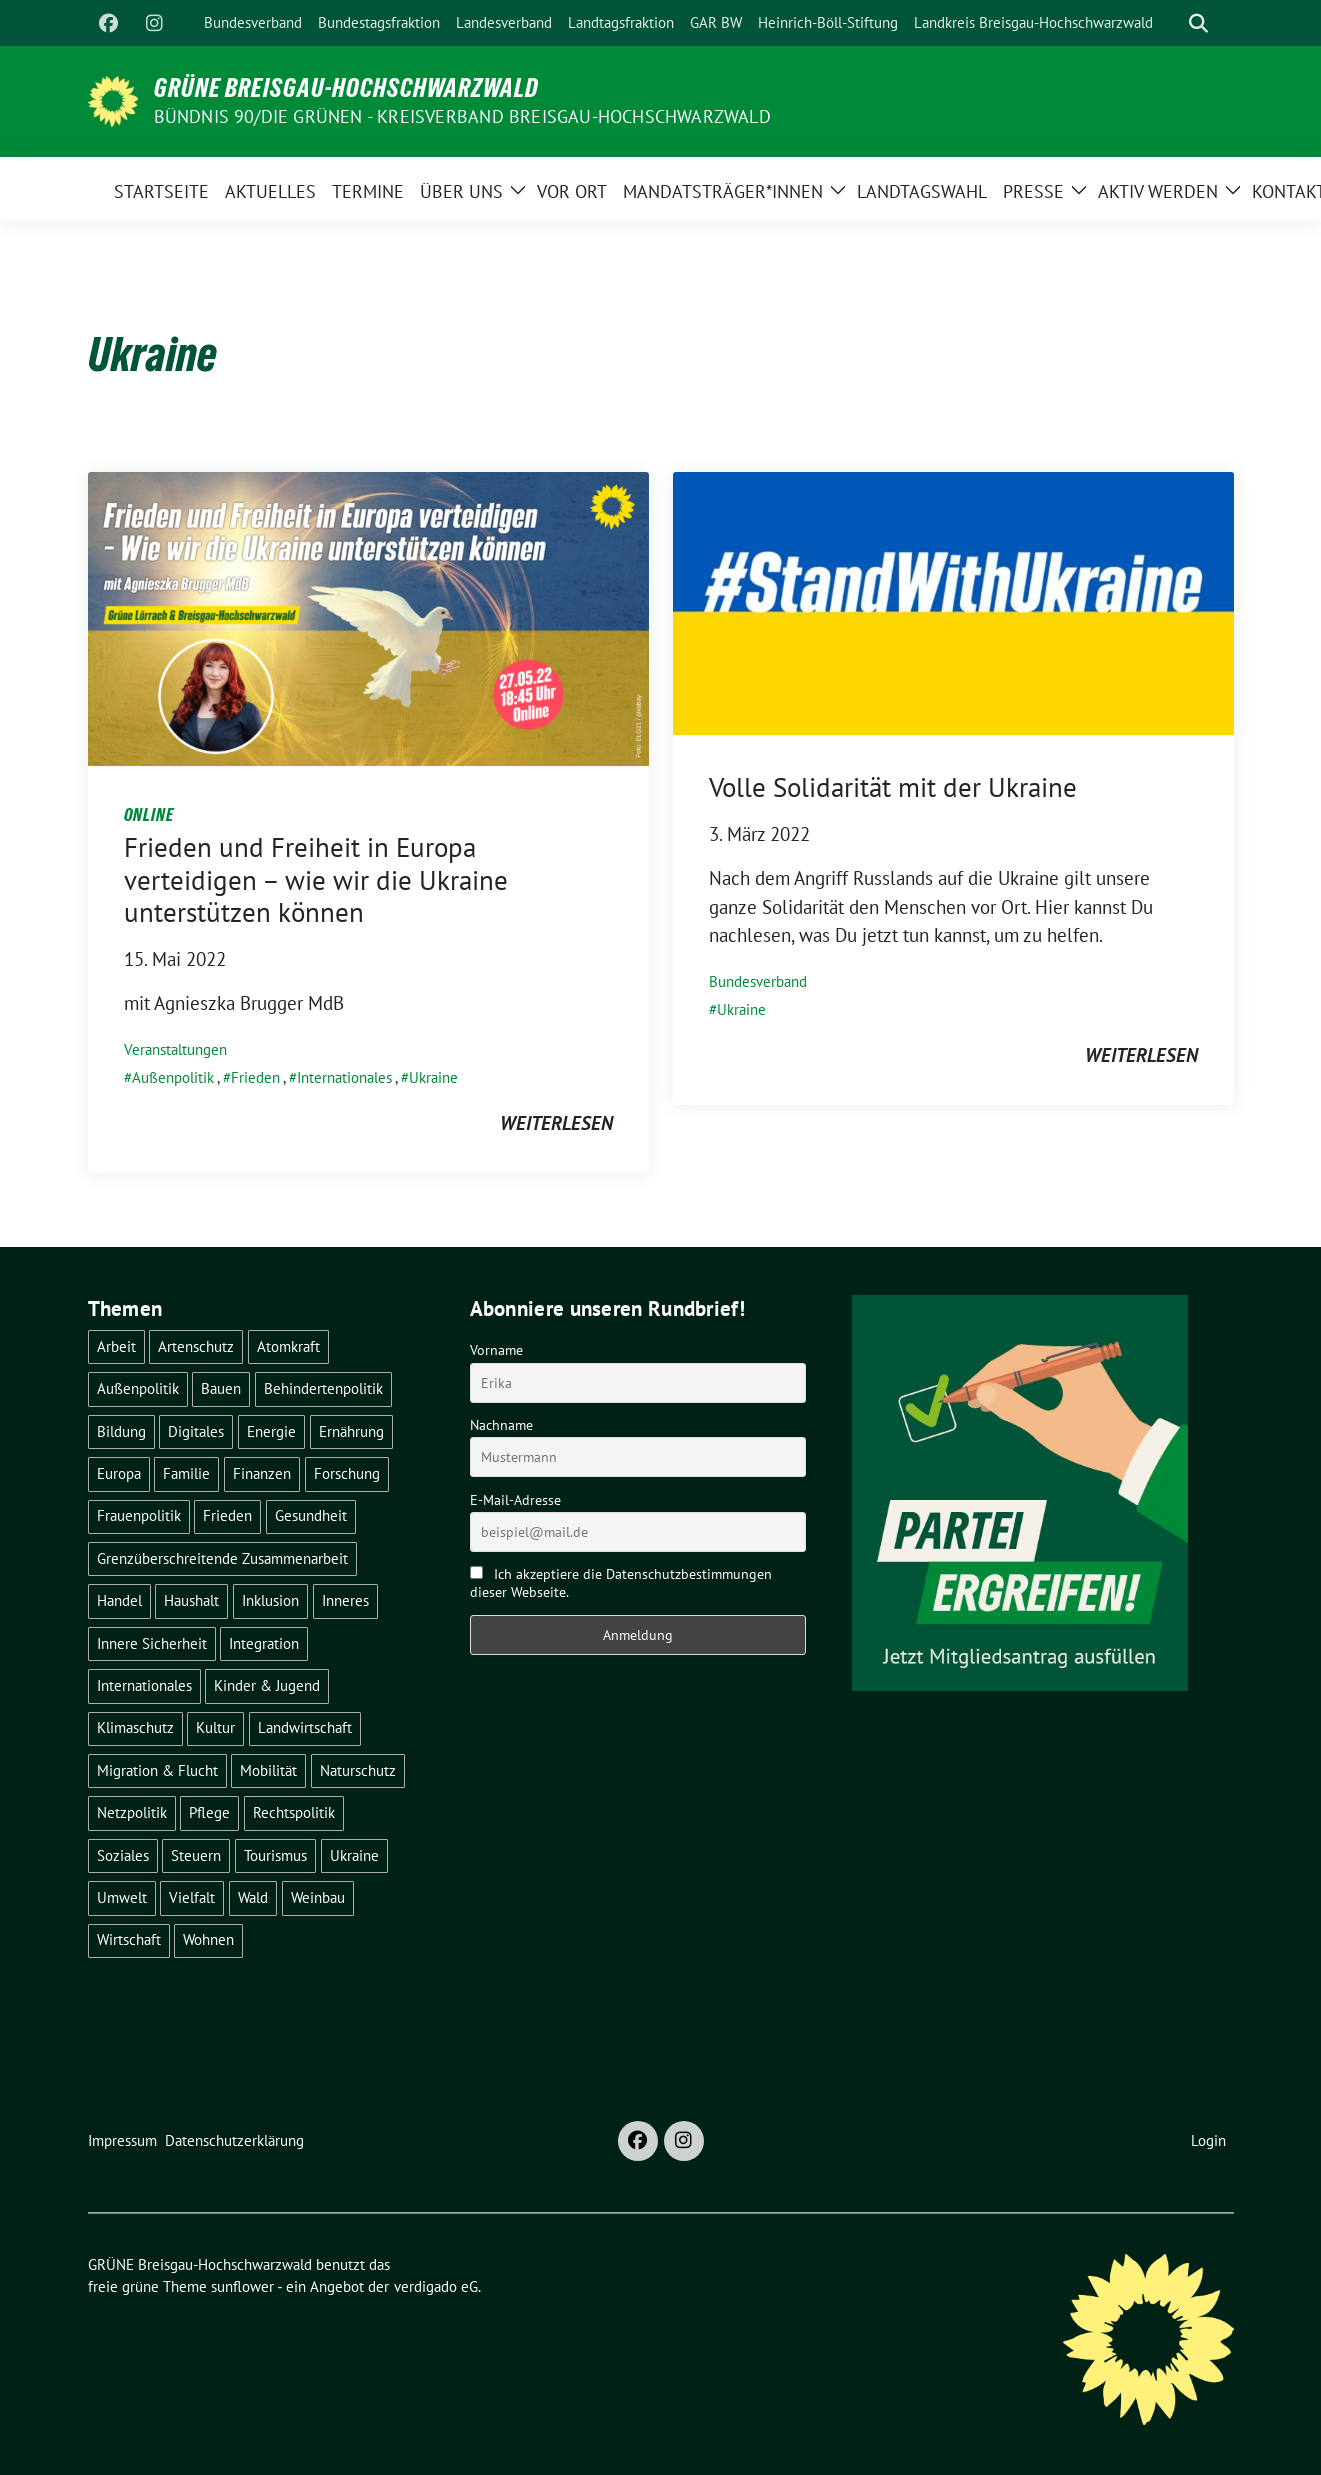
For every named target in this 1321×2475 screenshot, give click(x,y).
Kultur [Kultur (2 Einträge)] (215, 1727)
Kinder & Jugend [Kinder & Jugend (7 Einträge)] (267, 1685)
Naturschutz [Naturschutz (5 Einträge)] (358, 1770)
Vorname (496, 1350)
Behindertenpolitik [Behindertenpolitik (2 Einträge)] (323, 1388)
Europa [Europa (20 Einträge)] (119, 1473)
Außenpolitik (173, 1077)
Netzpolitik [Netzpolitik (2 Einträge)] (132, 1812)
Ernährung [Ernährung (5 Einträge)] (351, 1431)
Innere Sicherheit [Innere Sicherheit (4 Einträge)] (152, 1643)
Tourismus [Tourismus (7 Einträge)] (275, 1855)
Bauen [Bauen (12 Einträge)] (221, 1388)
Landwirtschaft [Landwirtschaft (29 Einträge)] (305, 1727)
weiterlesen (556, 1123)
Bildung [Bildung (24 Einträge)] (121, 1431)
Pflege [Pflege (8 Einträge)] (209, 1812)
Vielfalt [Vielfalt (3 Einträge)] (192, 1897)
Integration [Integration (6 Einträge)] (264, 1643)
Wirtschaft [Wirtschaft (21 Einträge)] (129, 1939)
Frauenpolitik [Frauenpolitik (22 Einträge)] (139, 1515)
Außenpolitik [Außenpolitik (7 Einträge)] (138, 1388)
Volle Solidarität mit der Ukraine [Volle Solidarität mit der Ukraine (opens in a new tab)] (893, 787)
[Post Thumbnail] (368, 616)
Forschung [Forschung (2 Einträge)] (347, 1473)
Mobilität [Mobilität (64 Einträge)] (268, 1770)
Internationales (344, 1077)
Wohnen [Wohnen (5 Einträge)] (208, 1939)
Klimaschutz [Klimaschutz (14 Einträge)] (135, 1727)
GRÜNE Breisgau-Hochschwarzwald (346, 88)
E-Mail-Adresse (515, 1500)
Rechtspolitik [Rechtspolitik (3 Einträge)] (294, 1812)
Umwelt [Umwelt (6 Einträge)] (122, 1897)
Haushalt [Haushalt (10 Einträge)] (191, 1600)
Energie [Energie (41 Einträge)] (271, 1431)
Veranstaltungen (175, 1049)
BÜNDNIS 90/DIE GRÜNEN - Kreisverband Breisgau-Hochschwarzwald (462, 116)
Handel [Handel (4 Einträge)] (119, 1600)
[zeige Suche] (1198, 23)
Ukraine (433, 1077)
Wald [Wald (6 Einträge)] (253, 1897)
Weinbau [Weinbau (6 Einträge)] (318, 1897)
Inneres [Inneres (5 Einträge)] (345, 1600)
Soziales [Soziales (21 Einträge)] (123, 1855)
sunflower (242, 2286)
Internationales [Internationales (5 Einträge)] (144, 1685)
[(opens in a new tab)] (953, 601)
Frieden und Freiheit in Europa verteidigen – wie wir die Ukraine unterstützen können (316, 879)
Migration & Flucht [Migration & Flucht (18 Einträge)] (157, 1770)
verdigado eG (436, 2286)
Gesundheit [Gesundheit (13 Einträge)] (311, 1515)
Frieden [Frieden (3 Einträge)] (227, 1515)
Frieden (255, 1077)
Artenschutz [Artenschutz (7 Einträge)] (196, 1346)
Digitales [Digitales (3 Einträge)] (196, 1431)
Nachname (501, 1425)
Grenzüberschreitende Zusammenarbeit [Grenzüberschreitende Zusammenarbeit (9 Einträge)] (222, 1558)
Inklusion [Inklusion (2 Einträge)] (270, 1600)
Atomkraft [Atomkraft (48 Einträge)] (288, 1346)
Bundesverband (758, 981)
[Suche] (1170, 23)
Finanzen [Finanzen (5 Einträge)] (262, 1473)
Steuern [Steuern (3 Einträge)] (196, 1855)
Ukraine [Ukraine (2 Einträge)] (354, 1855)
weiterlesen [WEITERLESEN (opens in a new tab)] (1141, 1055)
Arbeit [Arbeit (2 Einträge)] (116, 1346)
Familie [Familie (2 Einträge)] (186, 1473)
